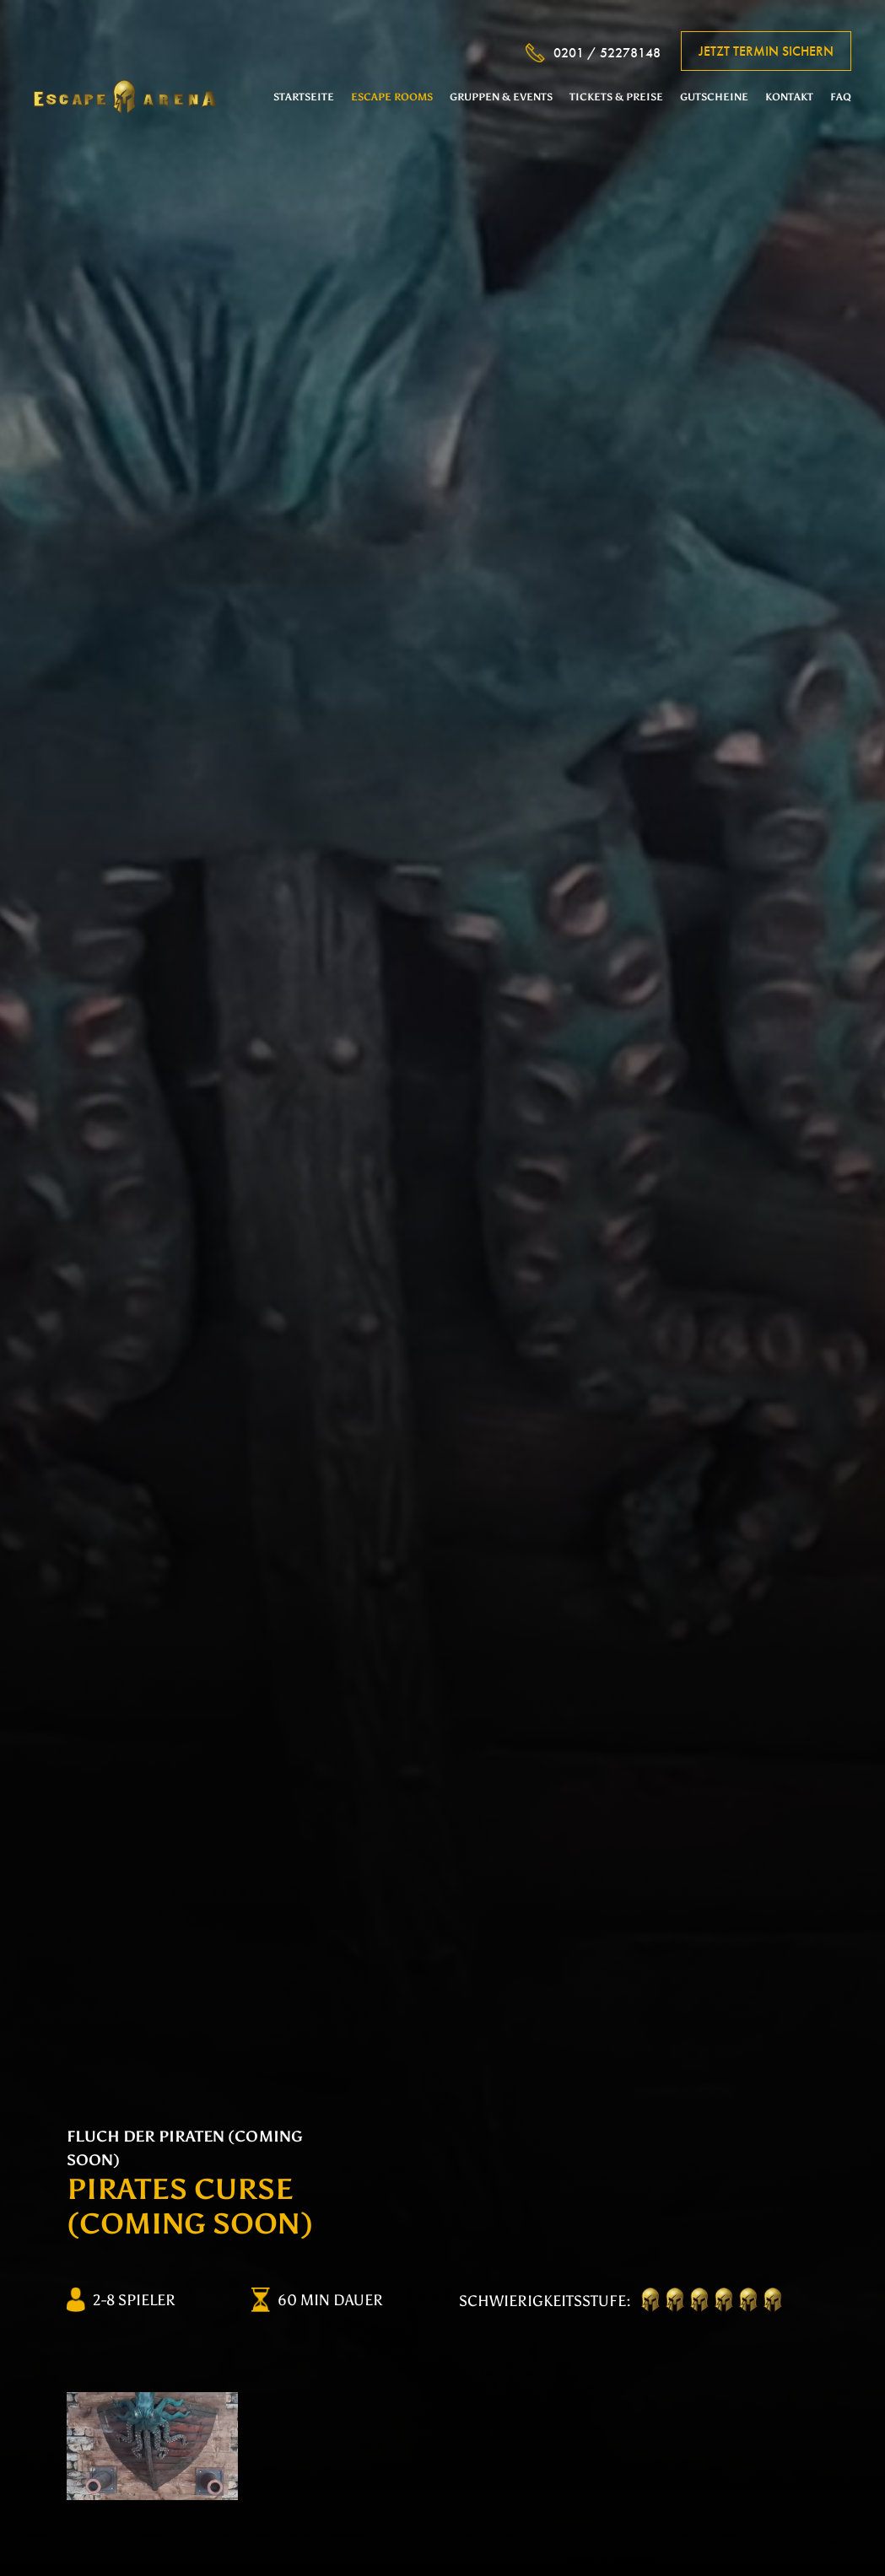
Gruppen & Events (501, 97)
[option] (152, 2446)
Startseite (303, 97)
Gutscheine (714, 97)
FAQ (840, 97)
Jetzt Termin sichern (766, 51)
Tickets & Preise (616, 97)
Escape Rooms (392, 97)
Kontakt (789, 97)
